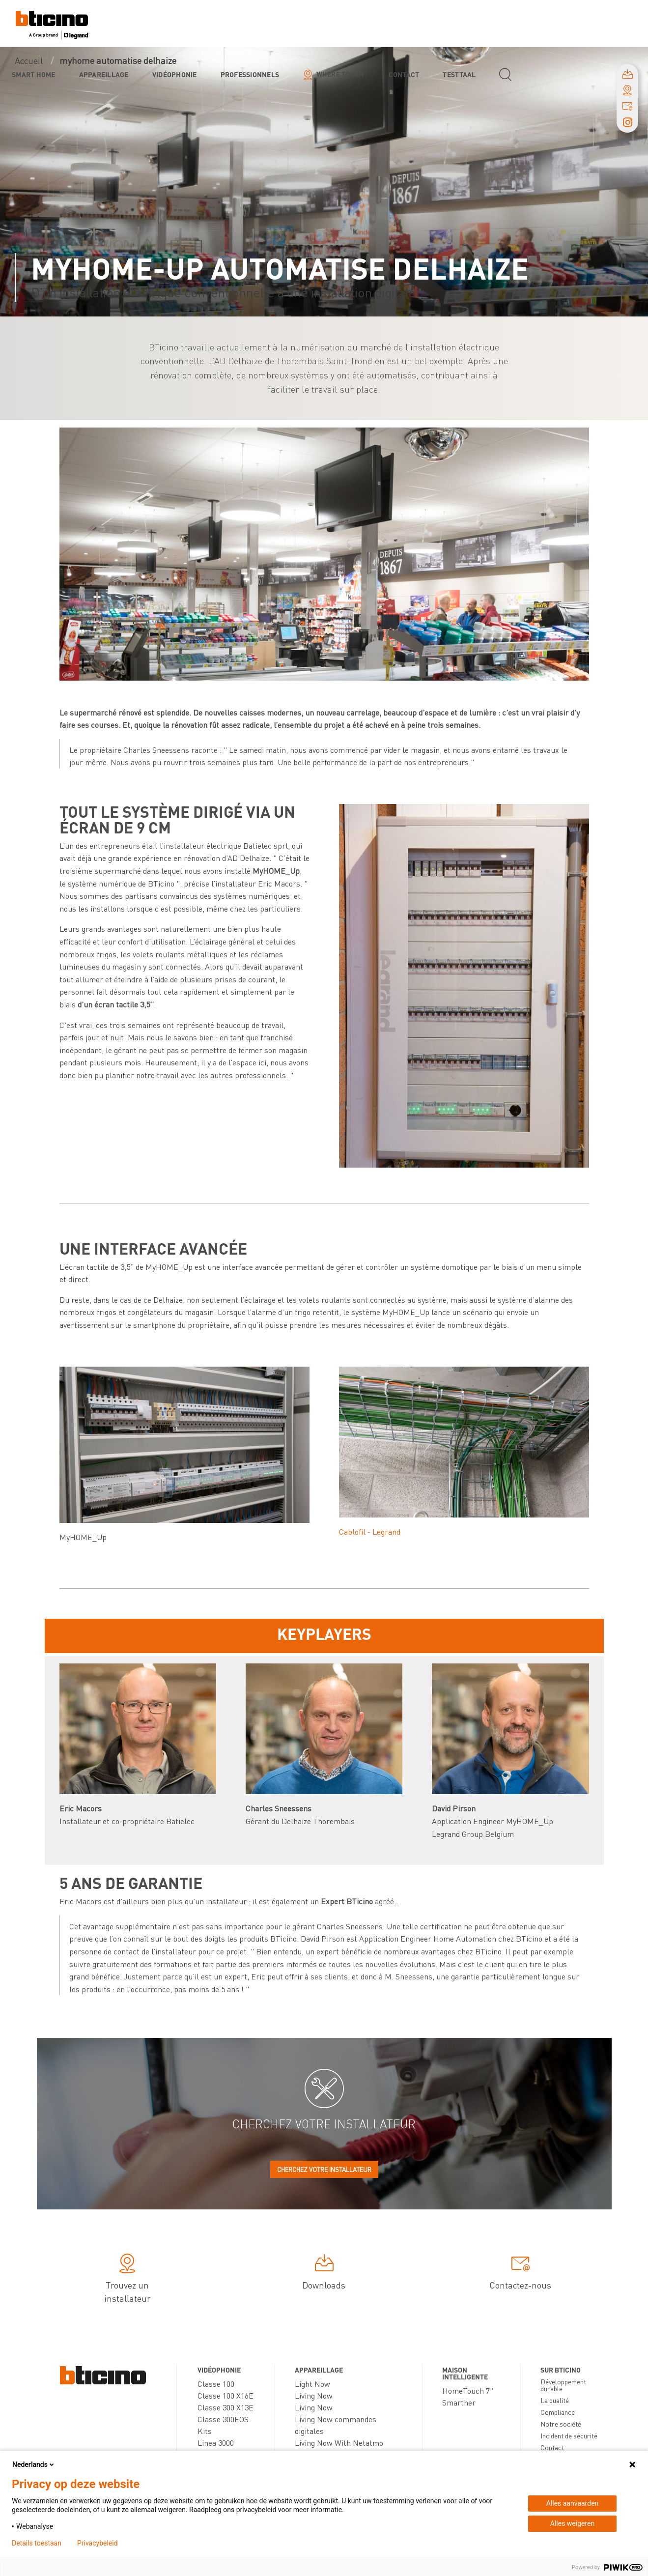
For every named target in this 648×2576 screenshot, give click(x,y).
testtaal (459, 74)
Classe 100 (215, 2383)
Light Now (312, 2383)
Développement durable (563, 2385)
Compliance (557, 2411)
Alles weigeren (572, 2523)
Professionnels (250, 74)
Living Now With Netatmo (339, 2442)
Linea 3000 (215, 2442)
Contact (404, 74)
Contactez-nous (520, 2274)
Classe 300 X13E (225, 2407)
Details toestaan (36, 2543)
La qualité (554, 2400)
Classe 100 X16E (225, 2395)
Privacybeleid (97, 2543)
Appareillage (104, 74)
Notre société (560, 2423)
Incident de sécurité (568, 2435)
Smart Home (34, 74)
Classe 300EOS (223, 2419)
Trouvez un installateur (127, 2280)
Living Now (314, 2395)
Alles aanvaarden (572, 2503)
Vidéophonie (174, 74)
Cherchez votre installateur (324, 2169)
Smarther (459, 2402)
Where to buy (340, 73)
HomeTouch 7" (467, 2390)
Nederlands (34, 2464)
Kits (204, 2431)
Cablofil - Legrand (369, 1531)
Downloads (323, 2274)
